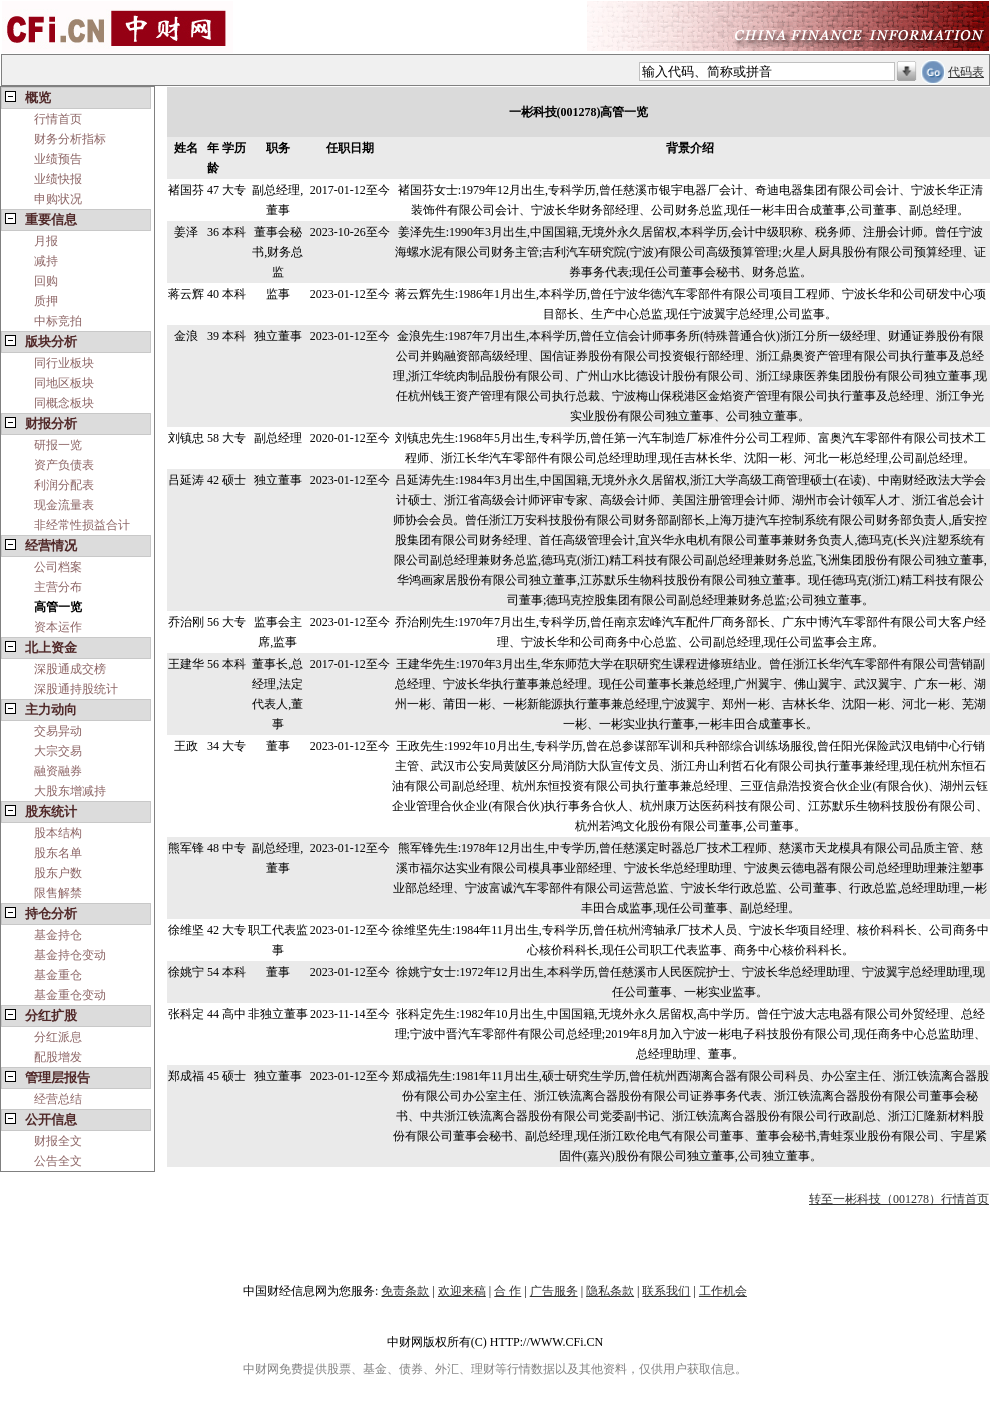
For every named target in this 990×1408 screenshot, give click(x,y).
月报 (46, 241)
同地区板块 (64, 383)
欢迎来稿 (462, 1291)
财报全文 (58, 1141)
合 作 (507, 1291)
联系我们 (666, 1291)
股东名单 (58, 853)
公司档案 (58, 567)
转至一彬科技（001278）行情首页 (899, 1199)
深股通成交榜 (70, 669)
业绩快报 (58, 179)
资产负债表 (64, 465)
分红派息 (58, 1037)
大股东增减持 (70, 791)
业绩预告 (58, 159)
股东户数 (58, 873)
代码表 (966, 72)
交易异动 (58, 731)
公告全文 (58, 1161)
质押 (46, 301)
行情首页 (58, 119)
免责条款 (405, 1291)
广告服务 (554, 1291)
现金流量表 (64, 505)
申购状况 (58, 199)
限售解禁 (58, 893)
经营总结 (58, 1099)
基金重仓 (58, 975)
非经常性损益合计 (82, 525)
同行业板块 (64, 363)
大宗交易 (58, 751)
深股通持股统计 (76, 689)
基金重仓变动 (70, 995)
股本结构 (58, 833)
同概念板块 (64, 403)
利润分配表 (64, 485)
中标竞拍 (58, 321)
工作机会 (723, 1291)
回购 (46, 281)
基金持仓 (58, 935)
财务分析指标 (70, 139)
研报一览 (58, 445)
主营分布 (58, 587)
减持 (46, 261)
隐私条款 (610, 1291)
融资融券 (58, 771)
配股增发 (58, 1057)
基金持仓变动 (70, 955)
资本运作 (58, 627)
